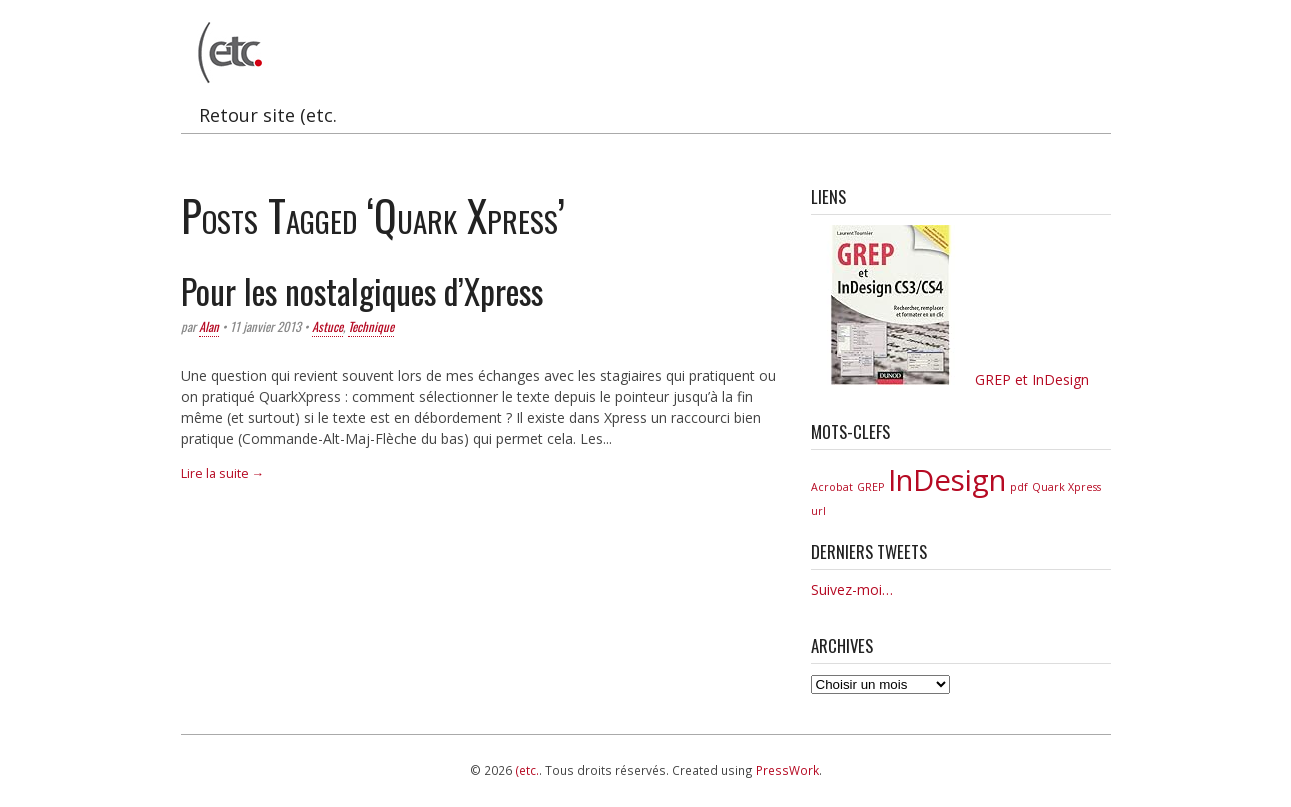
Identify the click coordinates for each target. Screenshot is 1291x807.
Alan (209, 326)
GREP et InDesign (950, 379)
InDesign (947, 480)
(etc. (527, 770)
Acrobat (832, 487)
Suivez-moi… (852, 589)
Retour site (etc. (268, 115)
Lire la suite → (223, 473)
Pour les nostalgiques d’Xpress (362, 291)
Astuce (327, 326)
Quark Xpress (1066, 487)
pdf (1019, 487)
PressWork (787, 770)
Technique (371, 326)
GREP (870, 487)
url (818, 511)
